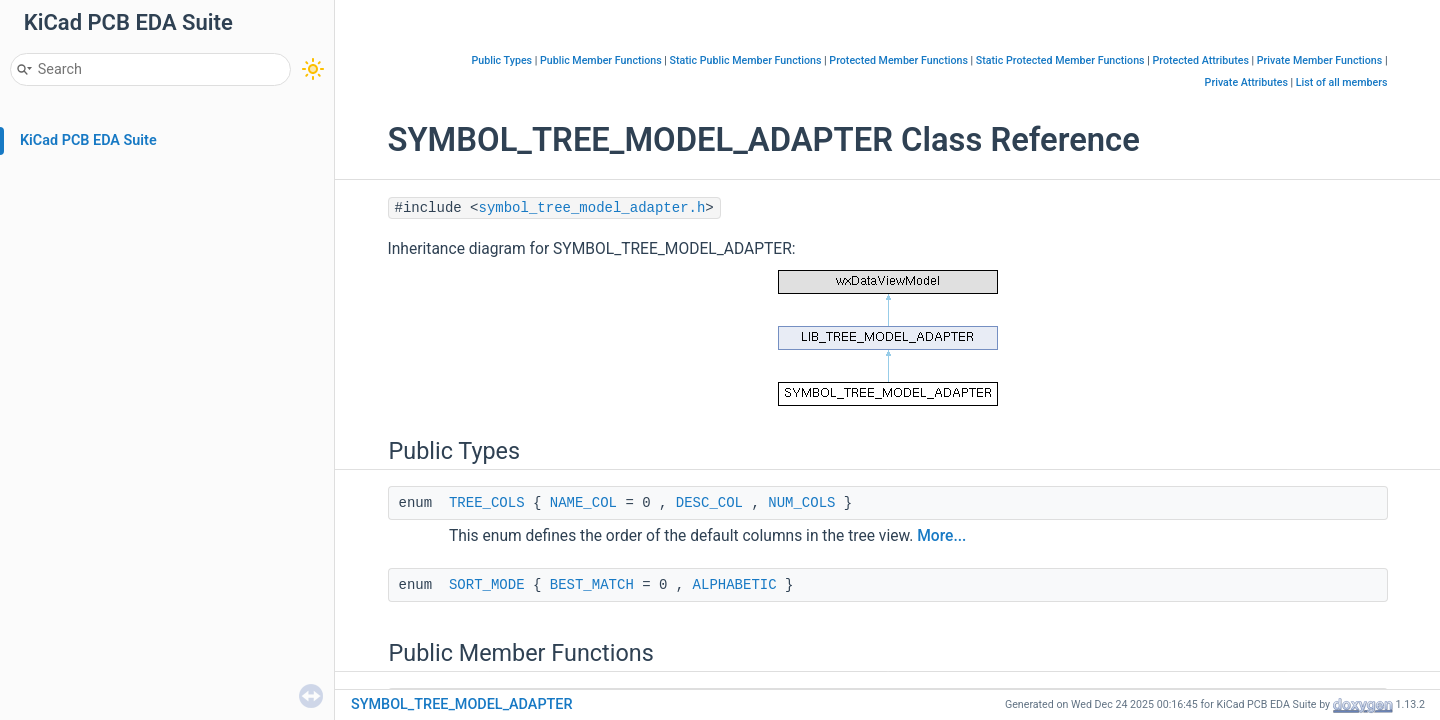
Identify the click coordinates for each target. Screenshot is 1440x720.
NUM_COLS (801, 503)
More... (941, 536)
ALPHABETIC (735, 585)
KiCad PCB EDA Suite (88, 140)
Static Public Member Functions (746, 60)
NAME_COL (583, 503)
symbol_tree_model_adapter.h (592, 208)
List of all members (1342, 82)
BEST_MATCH (592, 585)
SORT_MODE (487, 585)
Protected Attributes (1200, 60)
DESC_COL (709, 503)
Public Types (501, 60)
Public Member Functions (601, 60)
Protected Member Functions (898, 60)
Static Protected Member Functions (1060, 60)
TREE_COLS (487, 503)
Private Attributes (1246, 82)
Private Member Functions (1319, 60)
